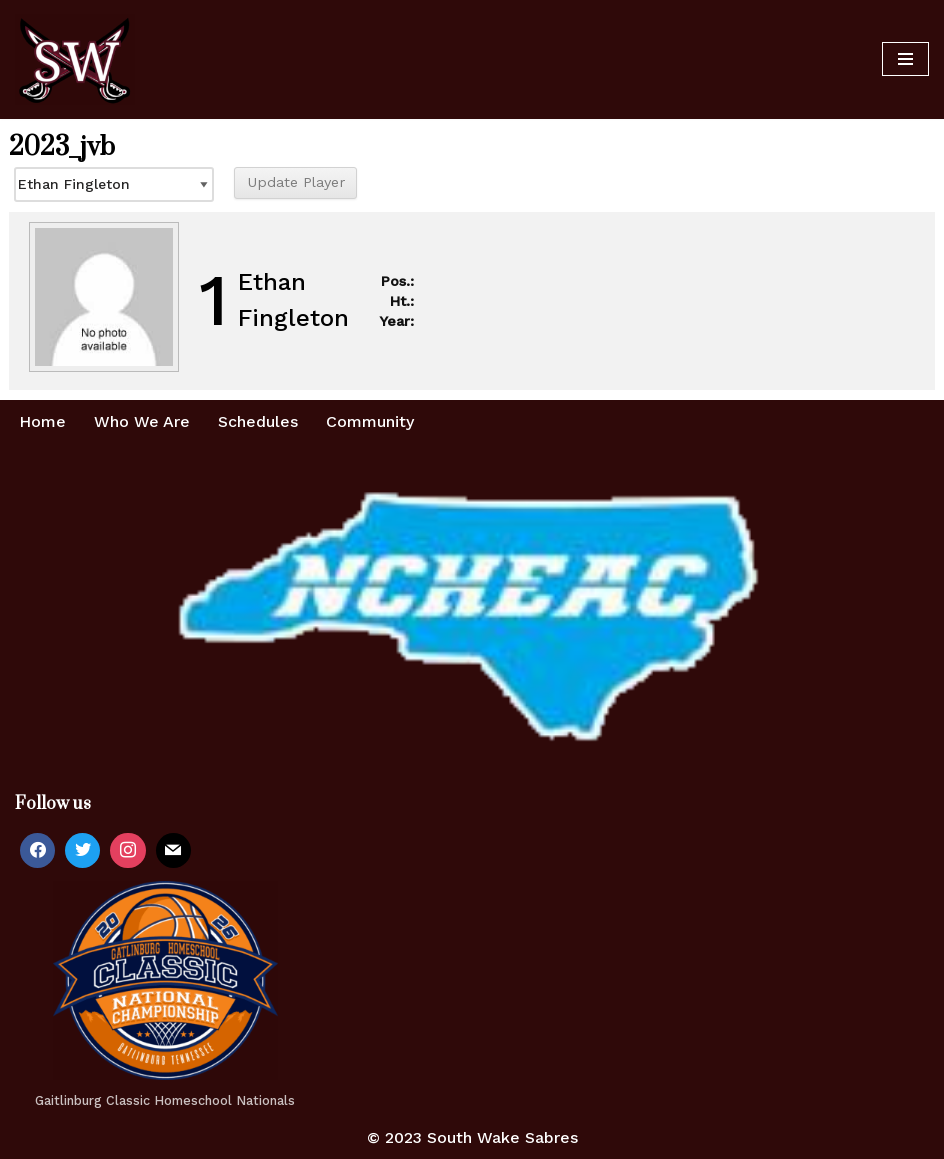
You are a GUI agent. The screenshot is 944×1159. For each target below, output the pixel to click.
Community (370, 421)
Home (42, 421)
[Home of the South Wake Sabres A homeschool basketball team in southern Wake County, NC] (75, 59)
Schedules (258, 421)
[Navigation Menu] (905, 59)
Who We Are (142, 421)
